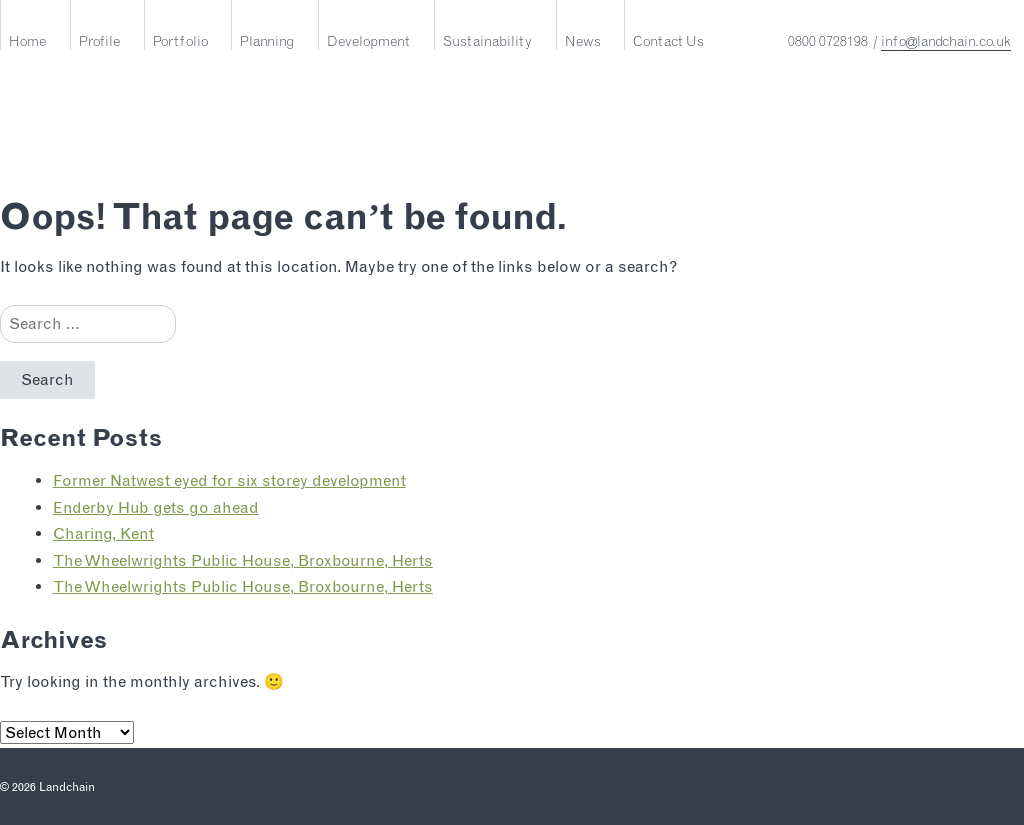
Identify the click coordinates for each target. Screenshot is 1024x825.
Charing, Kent (103, 533)
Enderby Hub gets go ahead (156, 507)
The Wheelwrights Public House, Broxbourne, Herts (243, 560)
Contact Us (668, 41)
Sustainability (487, 41)
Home (27, 41)
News (583, 41)
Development (368, 41)
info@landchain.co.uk (946, 41)
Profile (99, 41)
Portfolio (180, 41)
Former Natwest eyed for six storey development (229, 480)
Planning (267, 41)
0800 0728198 (828, 41)
